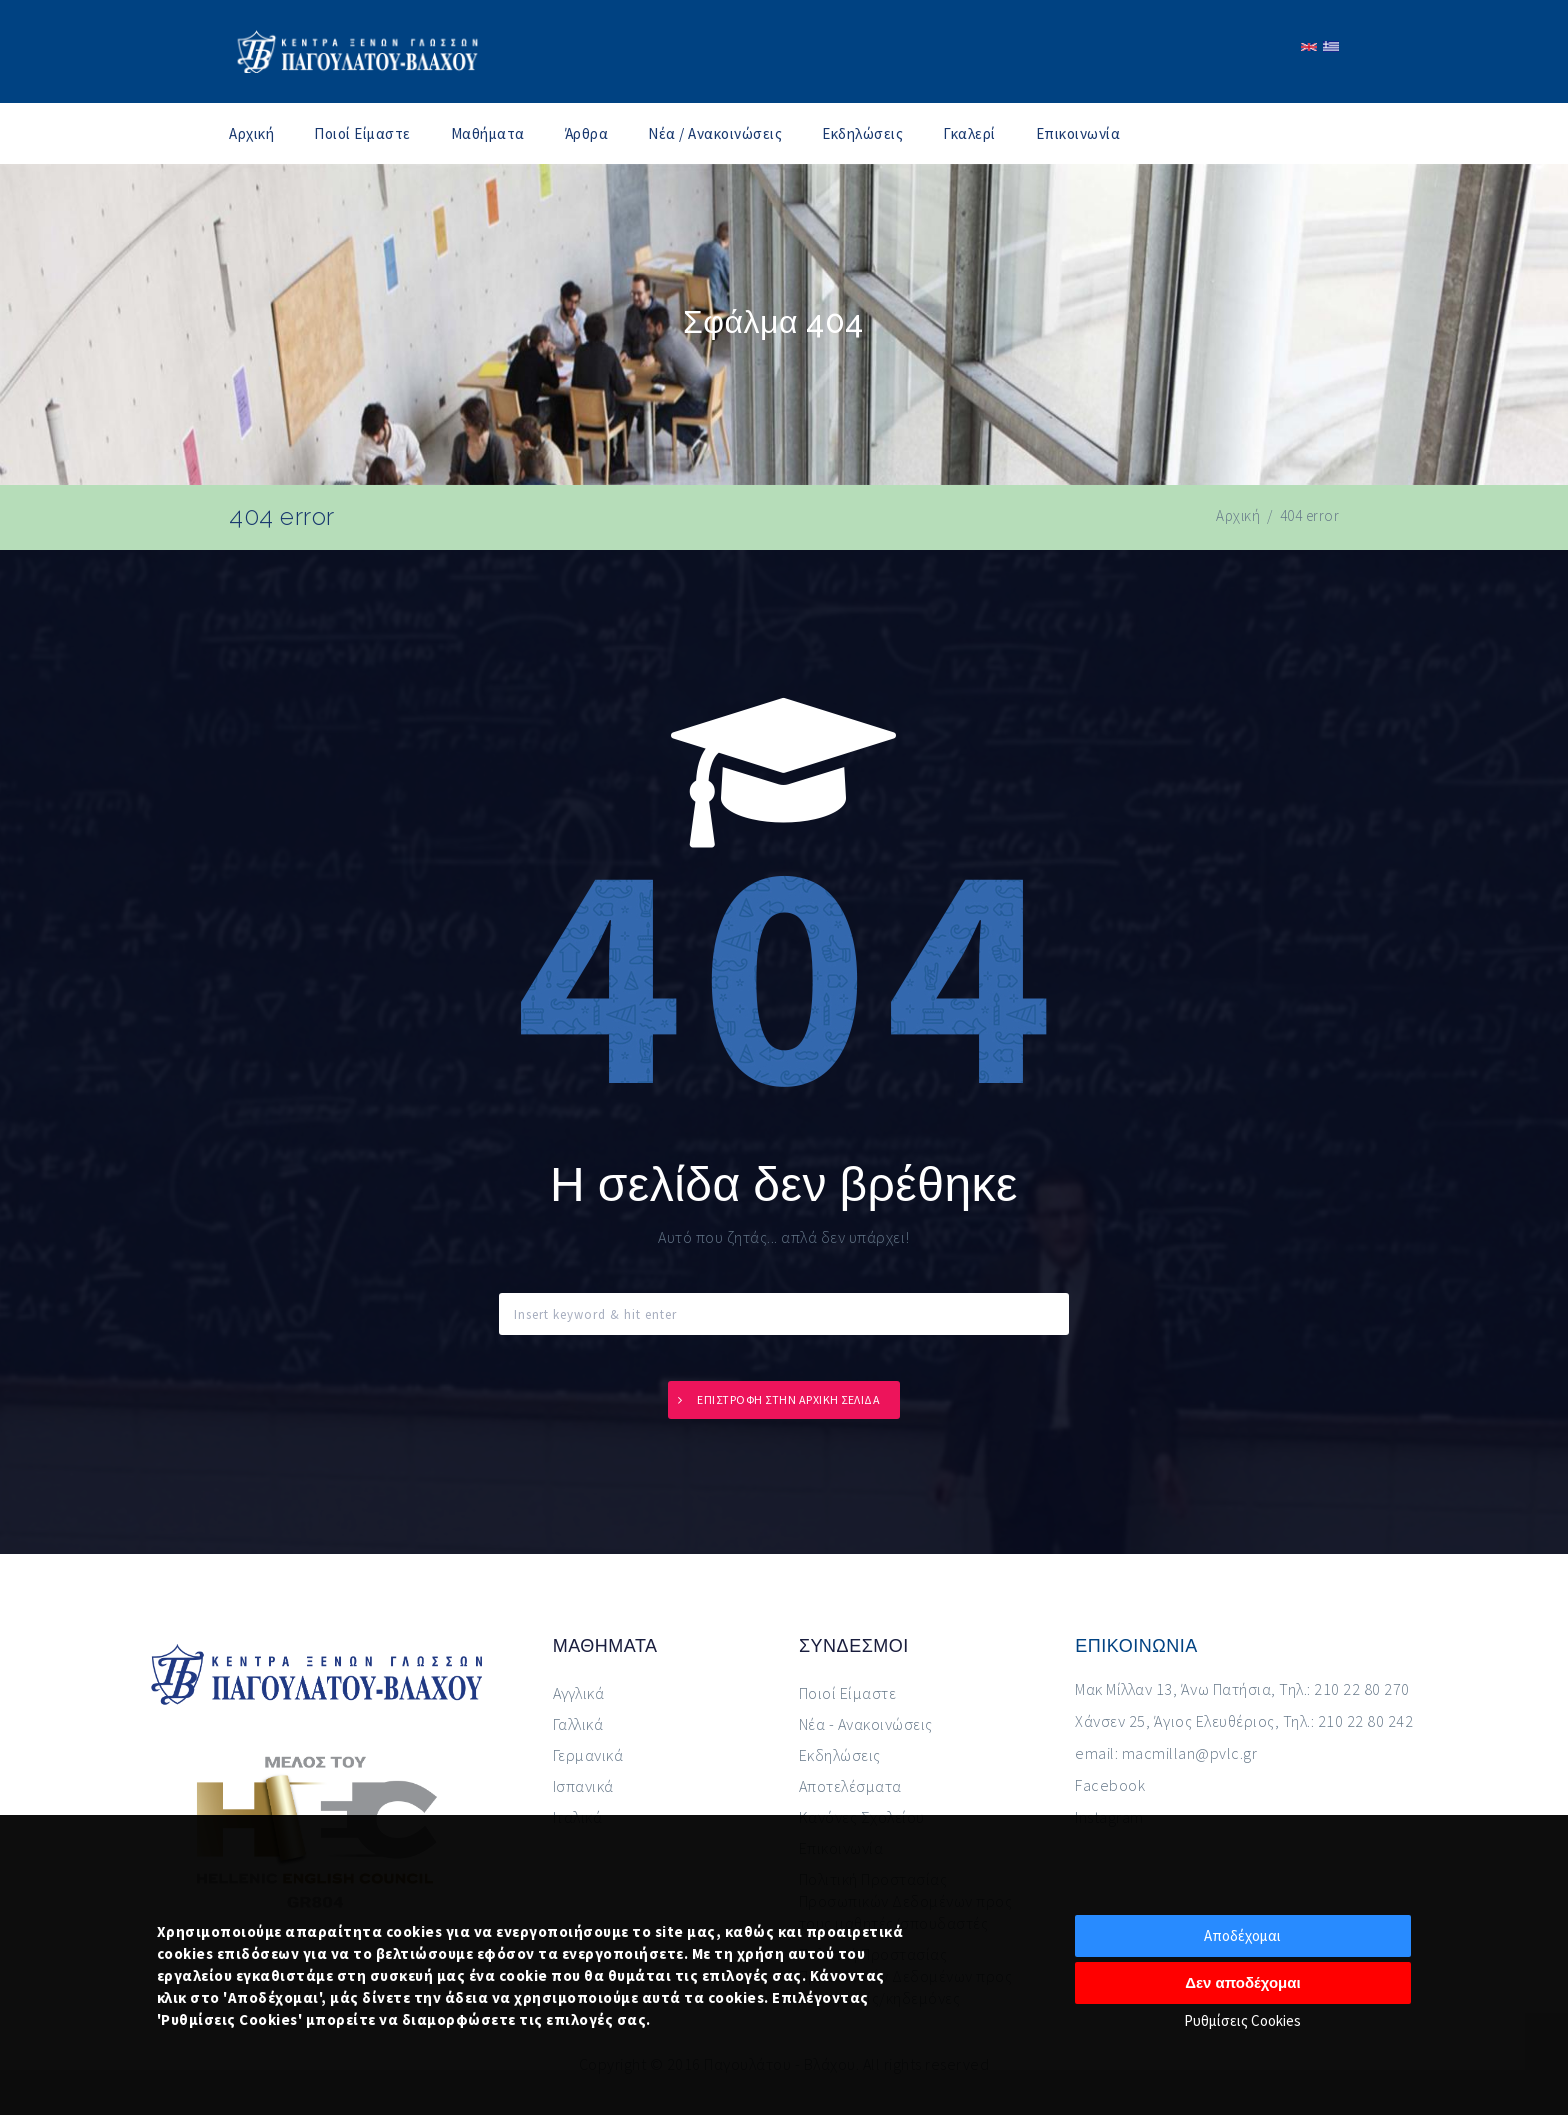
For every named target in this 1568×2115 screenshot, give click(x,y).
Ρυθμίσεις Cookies (1242, 2020)
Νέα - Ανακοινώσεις (866, 1724)
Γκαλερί (969, 133)
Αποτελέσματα (850, 1786)
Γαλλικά (578, 1724)
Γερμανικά (588, 1755)
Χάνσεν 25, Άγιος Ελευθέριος (1175, 1721)
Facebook (1110, 1785)
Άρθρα (587, 133)
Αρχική (251, 133)
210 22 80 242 (1366, 1721)
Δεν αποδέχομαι (1243, 1982)
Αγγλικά (579, 1693)
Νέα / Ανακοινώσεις (715, 133)
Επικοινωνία (1078, 133)
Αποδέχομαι (1242, 1935)
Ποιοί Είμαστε (362, 133)
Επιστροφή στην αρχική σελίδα (788, 1399)
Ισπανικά (583, 1786)
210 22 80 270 (1362, 1689)
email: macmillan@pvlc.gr (1166, 1753)
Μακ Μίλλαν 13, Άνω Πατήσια (1173, 1689)
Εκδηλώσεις (862, 133)
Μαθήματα (488, 133)
